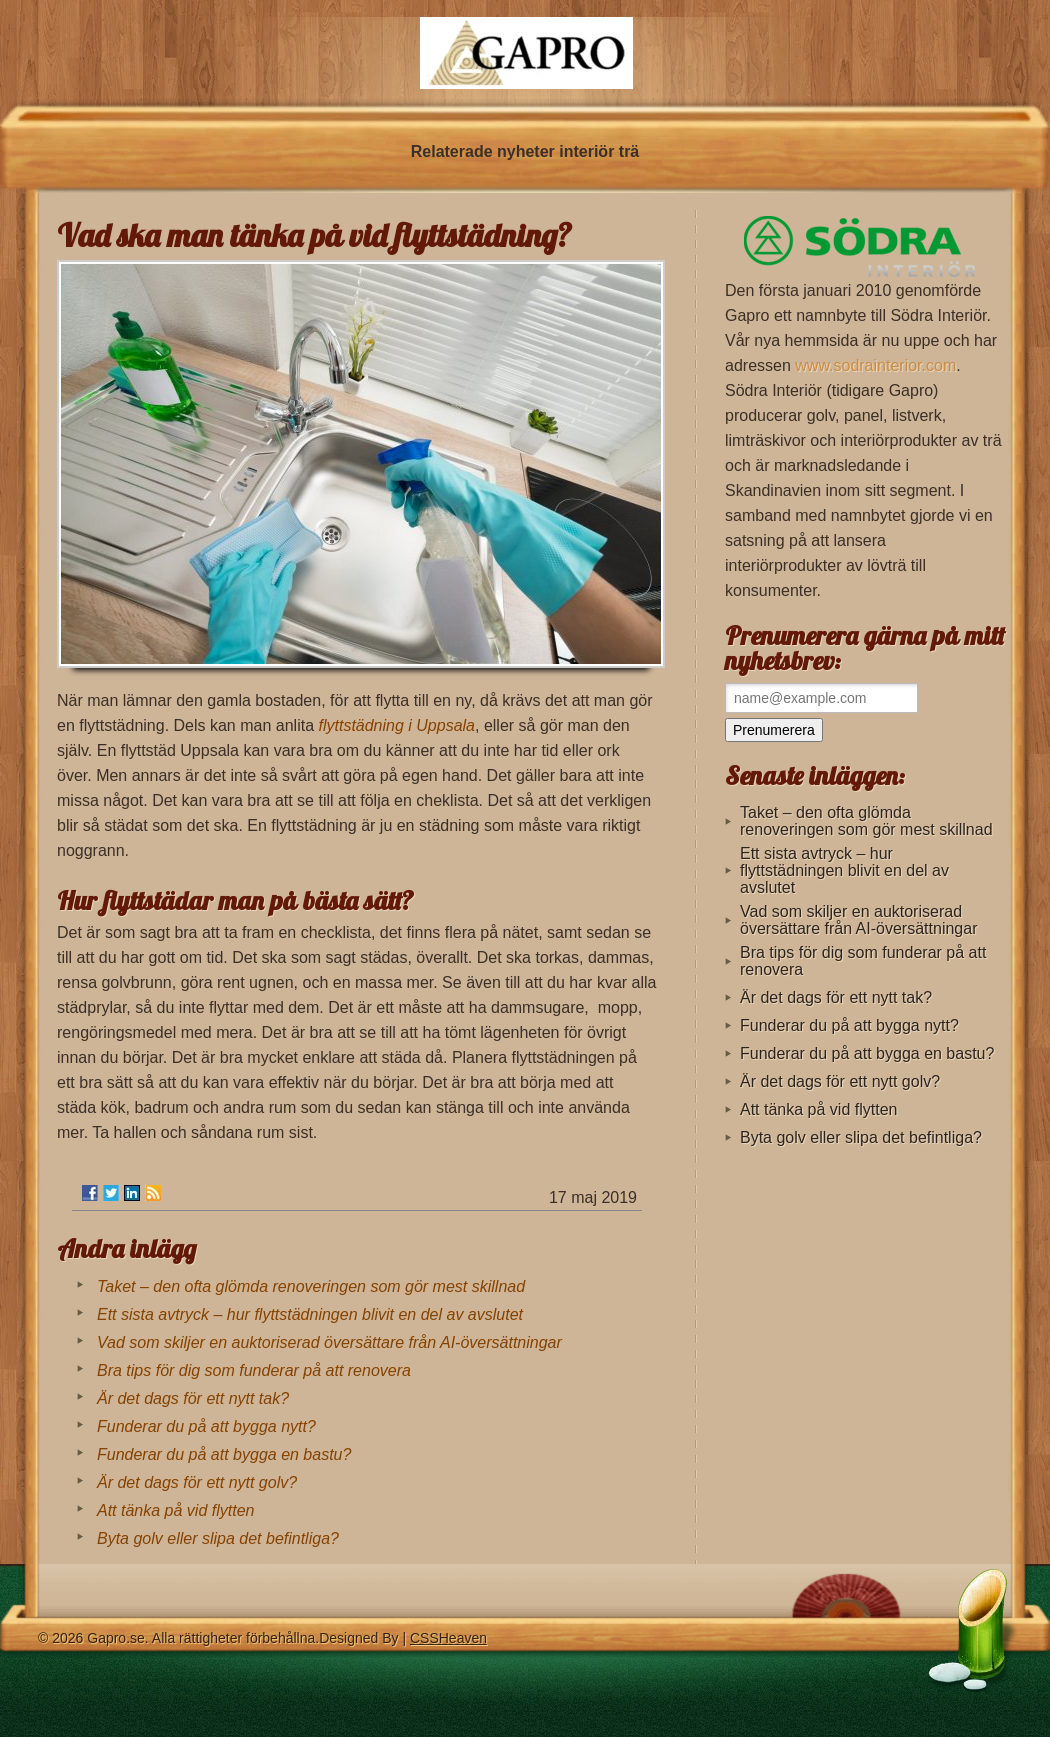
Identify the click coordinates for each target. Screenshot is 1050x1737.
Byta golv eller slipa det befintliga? (218, 1538)
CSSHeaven (448, 1638)
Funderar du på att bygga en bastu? (224, 1454)
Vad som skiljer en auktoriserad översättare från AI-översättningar (329, 1342)
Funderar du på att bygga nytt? (206, 1426)
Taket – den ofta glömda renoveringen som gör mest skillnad (311, 1286)
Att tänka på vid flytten (175, 1510)
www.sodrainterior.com (875, 365)
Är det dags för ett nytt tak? (193, 1398)
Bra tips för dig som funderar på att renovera (254, 1370)
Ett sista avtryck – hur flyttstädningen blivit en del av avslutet (310, 1314)
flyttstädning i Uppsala (396, 725)
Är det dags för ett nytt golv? (197, 1482)
